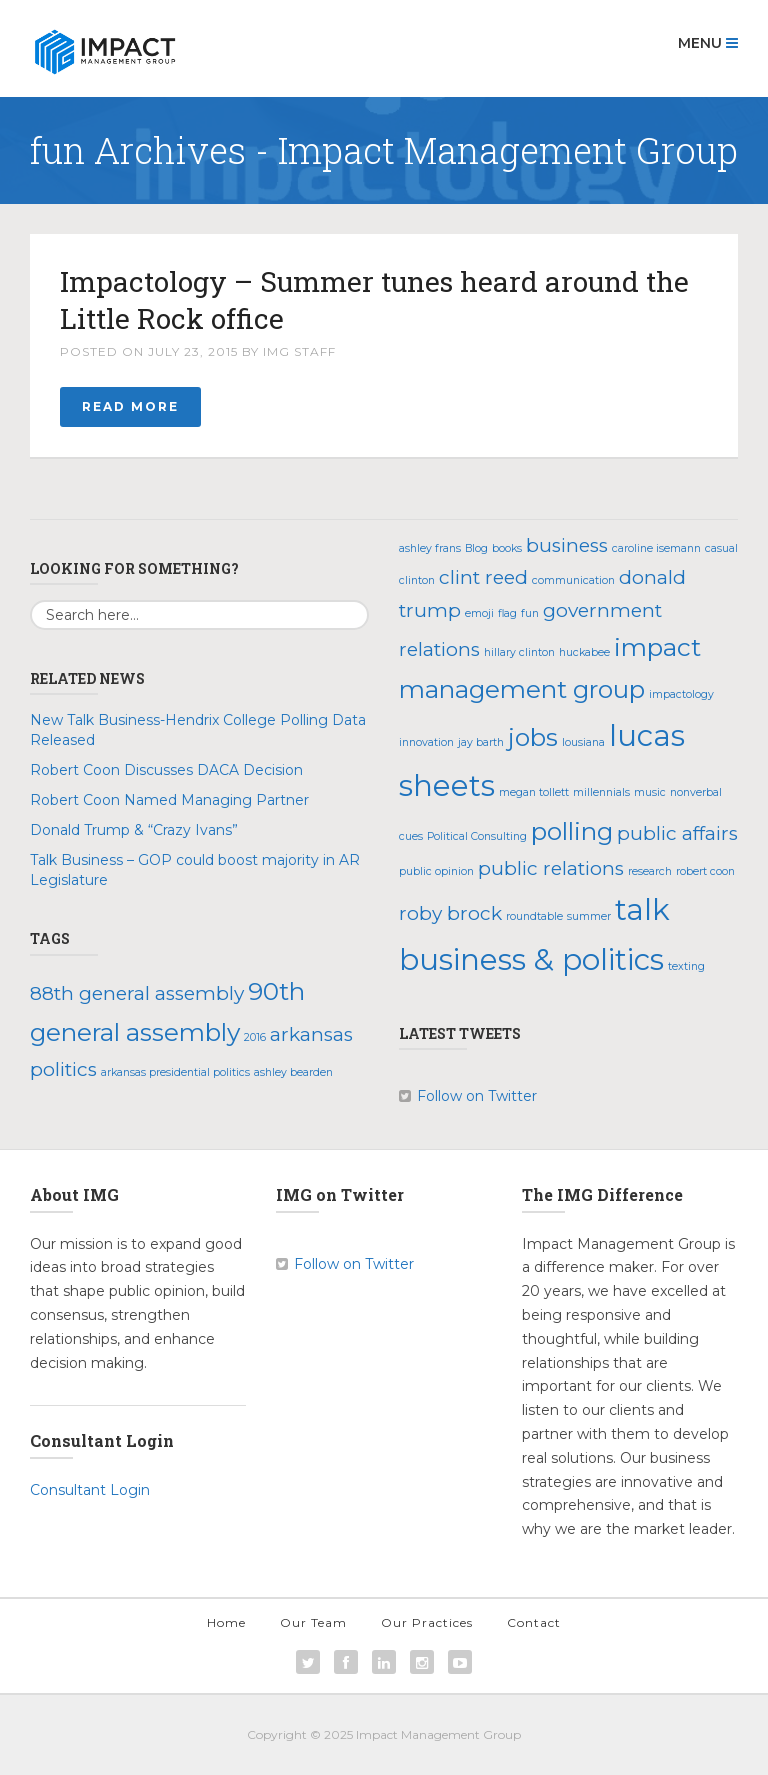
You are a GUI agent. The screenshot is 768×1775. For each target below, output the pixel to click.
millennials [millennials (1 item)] (601, 792)
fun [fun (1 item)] (530, 613)
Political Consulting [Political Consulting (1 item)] (477, 836)
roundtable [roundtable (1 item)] (534, 916)
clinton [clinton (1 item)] (417, 580)
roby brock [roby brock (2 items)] (450, 913)
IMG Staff (299, 351)
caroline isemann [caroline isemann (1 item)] (656, 548)
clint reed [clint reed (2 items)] (483, 577)
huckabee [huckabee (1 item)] (584, 652)
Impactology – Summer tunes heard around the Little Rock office (374, 299)
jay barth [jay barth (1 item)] (481, 742)
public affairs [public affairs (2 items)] (677, 833)
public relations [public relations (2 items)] (551, 868)
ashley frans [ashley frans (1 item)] (430, 548)
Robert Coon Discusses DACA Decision (166, 770)
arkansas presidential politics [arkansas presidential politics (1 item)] (175, 1072)
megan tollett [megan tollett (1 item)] (534, 792)
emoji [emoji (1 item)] (479, 613)
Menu (708, 43)
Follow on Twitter (477, 1096)
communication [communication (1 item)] (573, 580)
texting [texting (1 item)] (686, 966)
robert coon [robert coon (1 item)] (705, 871)
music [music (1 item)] (650, 792)
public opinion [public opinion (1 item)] (436, 871)
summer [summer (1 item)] (589, 916)
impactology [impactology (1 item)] (681, 694)
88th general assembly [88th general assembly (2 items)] (137, 993)
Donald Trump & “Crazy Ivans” (134, 830)
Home (226, 1622)
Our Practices (427, 1622)
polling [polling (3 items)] (572, 831)
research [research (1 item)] (650, 871)
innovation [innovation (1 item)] (426, 742)
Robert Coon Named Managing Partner (169, 800)
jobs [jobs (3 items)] (533, 737)
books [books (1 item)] (507, 548)
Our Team (313, 1622)
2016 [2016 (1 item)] (255, 1037)
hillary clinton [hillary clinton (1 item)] (519, 652)
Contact (534, 1622)
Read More (130, 406)
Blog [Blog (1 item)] (476, 548)
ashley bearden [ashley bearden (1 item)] (293, 1072)
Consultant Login (90, 1490)
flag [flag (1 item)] (507, 613)
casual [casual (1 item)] (721, 548)
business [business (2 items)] (567, 545)
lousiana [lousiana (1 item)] (583, 742)
